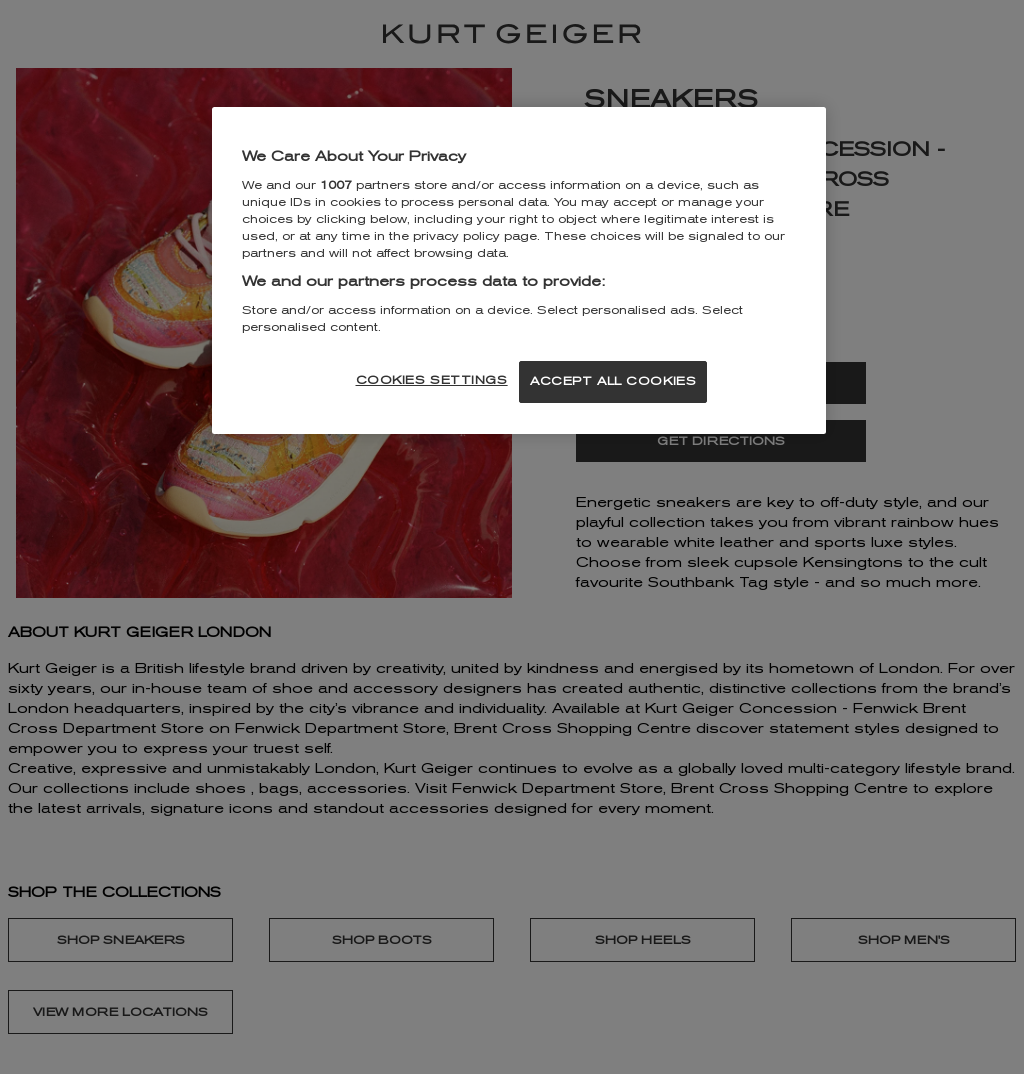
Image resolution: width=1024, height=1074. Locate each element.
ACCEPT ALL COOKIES (613, 381)
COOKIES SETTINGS (432, 380)
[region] (519, 270)
